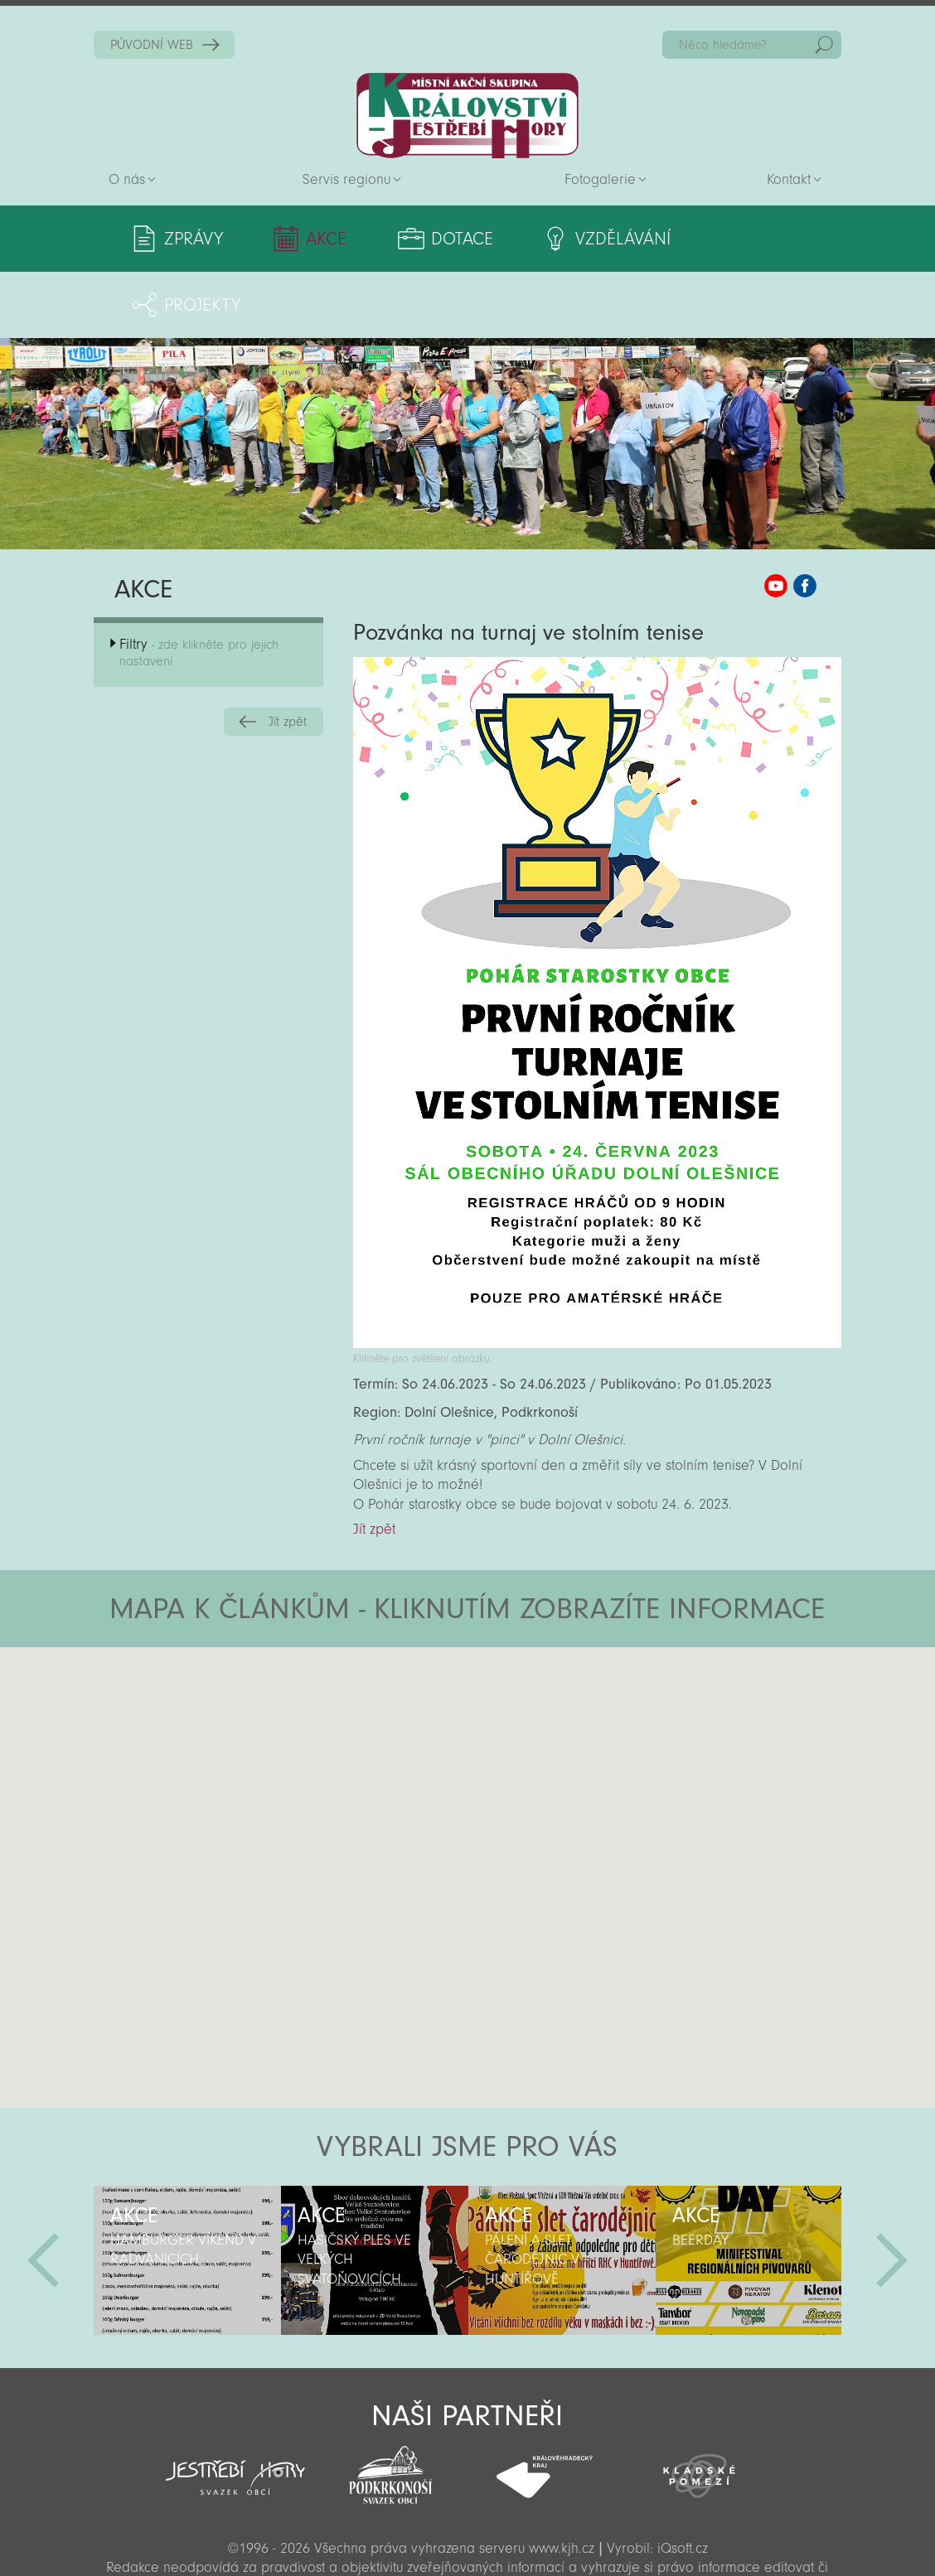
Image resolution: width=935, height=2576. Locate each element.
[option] (187, 2194)
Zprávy (193, 238)
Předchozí (43, 2194)
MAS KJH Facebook (804, 519)
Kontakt (789, 179)
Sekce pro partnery (466, 2540)
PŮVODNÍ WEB (151, 44)
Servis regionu (346, 179)
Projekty (751, 238)
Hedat (824, 45)
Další (892, 2194)
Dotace (440, 238)
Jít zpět (288, 655)
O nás (127, 179)
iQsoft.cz (682, 2482)
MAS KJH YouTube (775, 519)
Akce (315, 238)
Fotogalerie (600, 179)
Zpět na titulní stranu (467, 115)
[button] (513, 1680)
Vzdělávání (592, 238)
